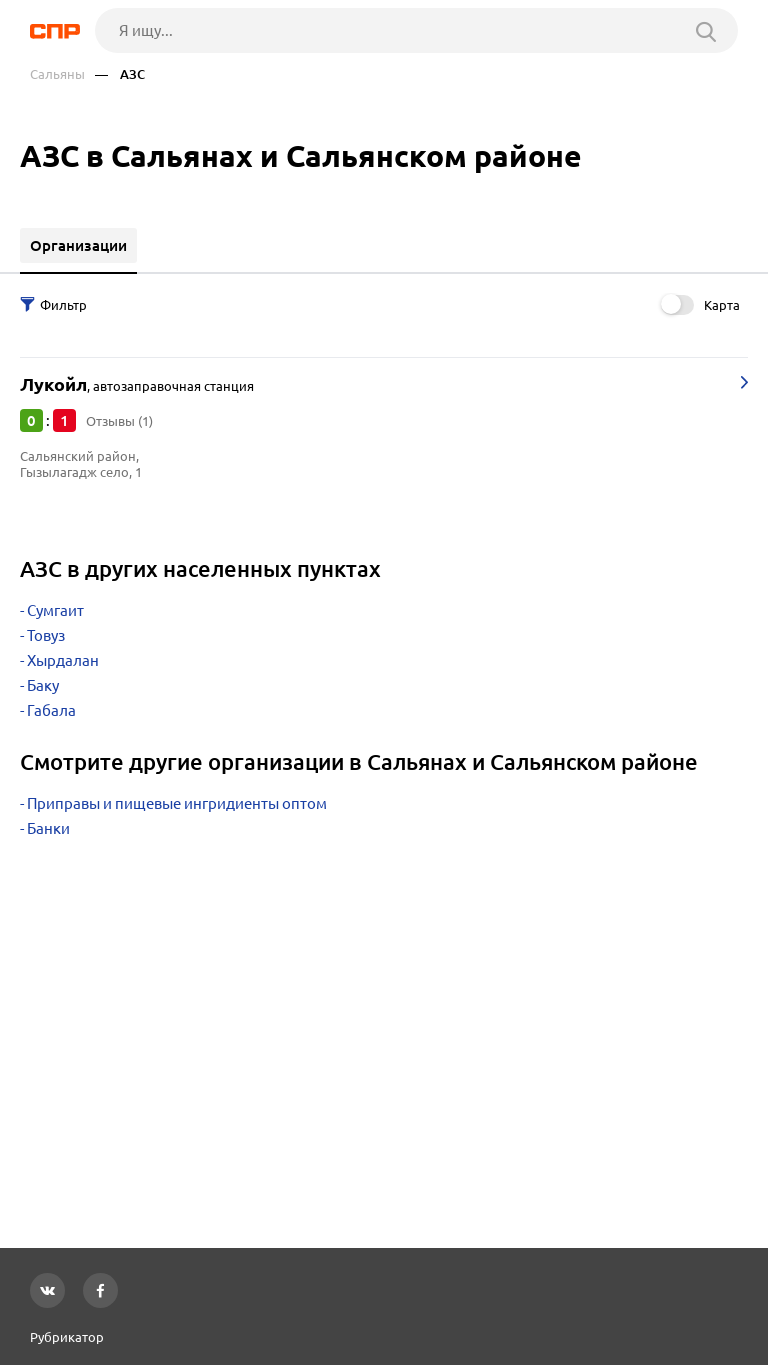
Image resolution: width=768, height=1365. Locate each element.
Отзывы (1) (119, 421)
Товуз (46, 635)
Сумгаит (55, 610)
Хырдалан (63, 660)
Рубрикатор (67, 1337)
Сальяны (57, 74)
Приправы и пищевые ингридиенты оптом (177, 803)
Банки (48, 828)
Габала (51, 710)
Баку (43, 685)
